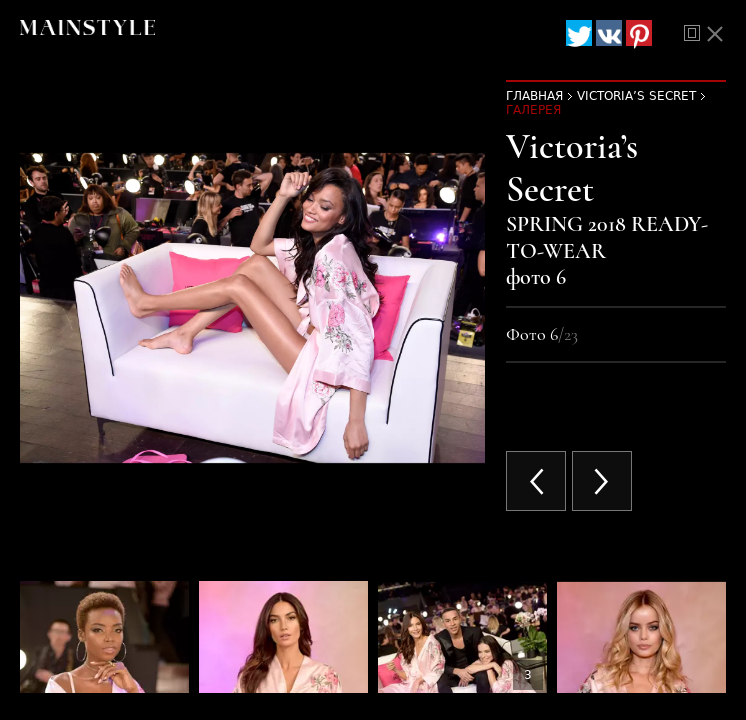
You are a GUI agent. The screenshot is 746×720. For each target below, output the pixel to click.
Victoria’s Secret (636, 96)
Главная (534, 96)
